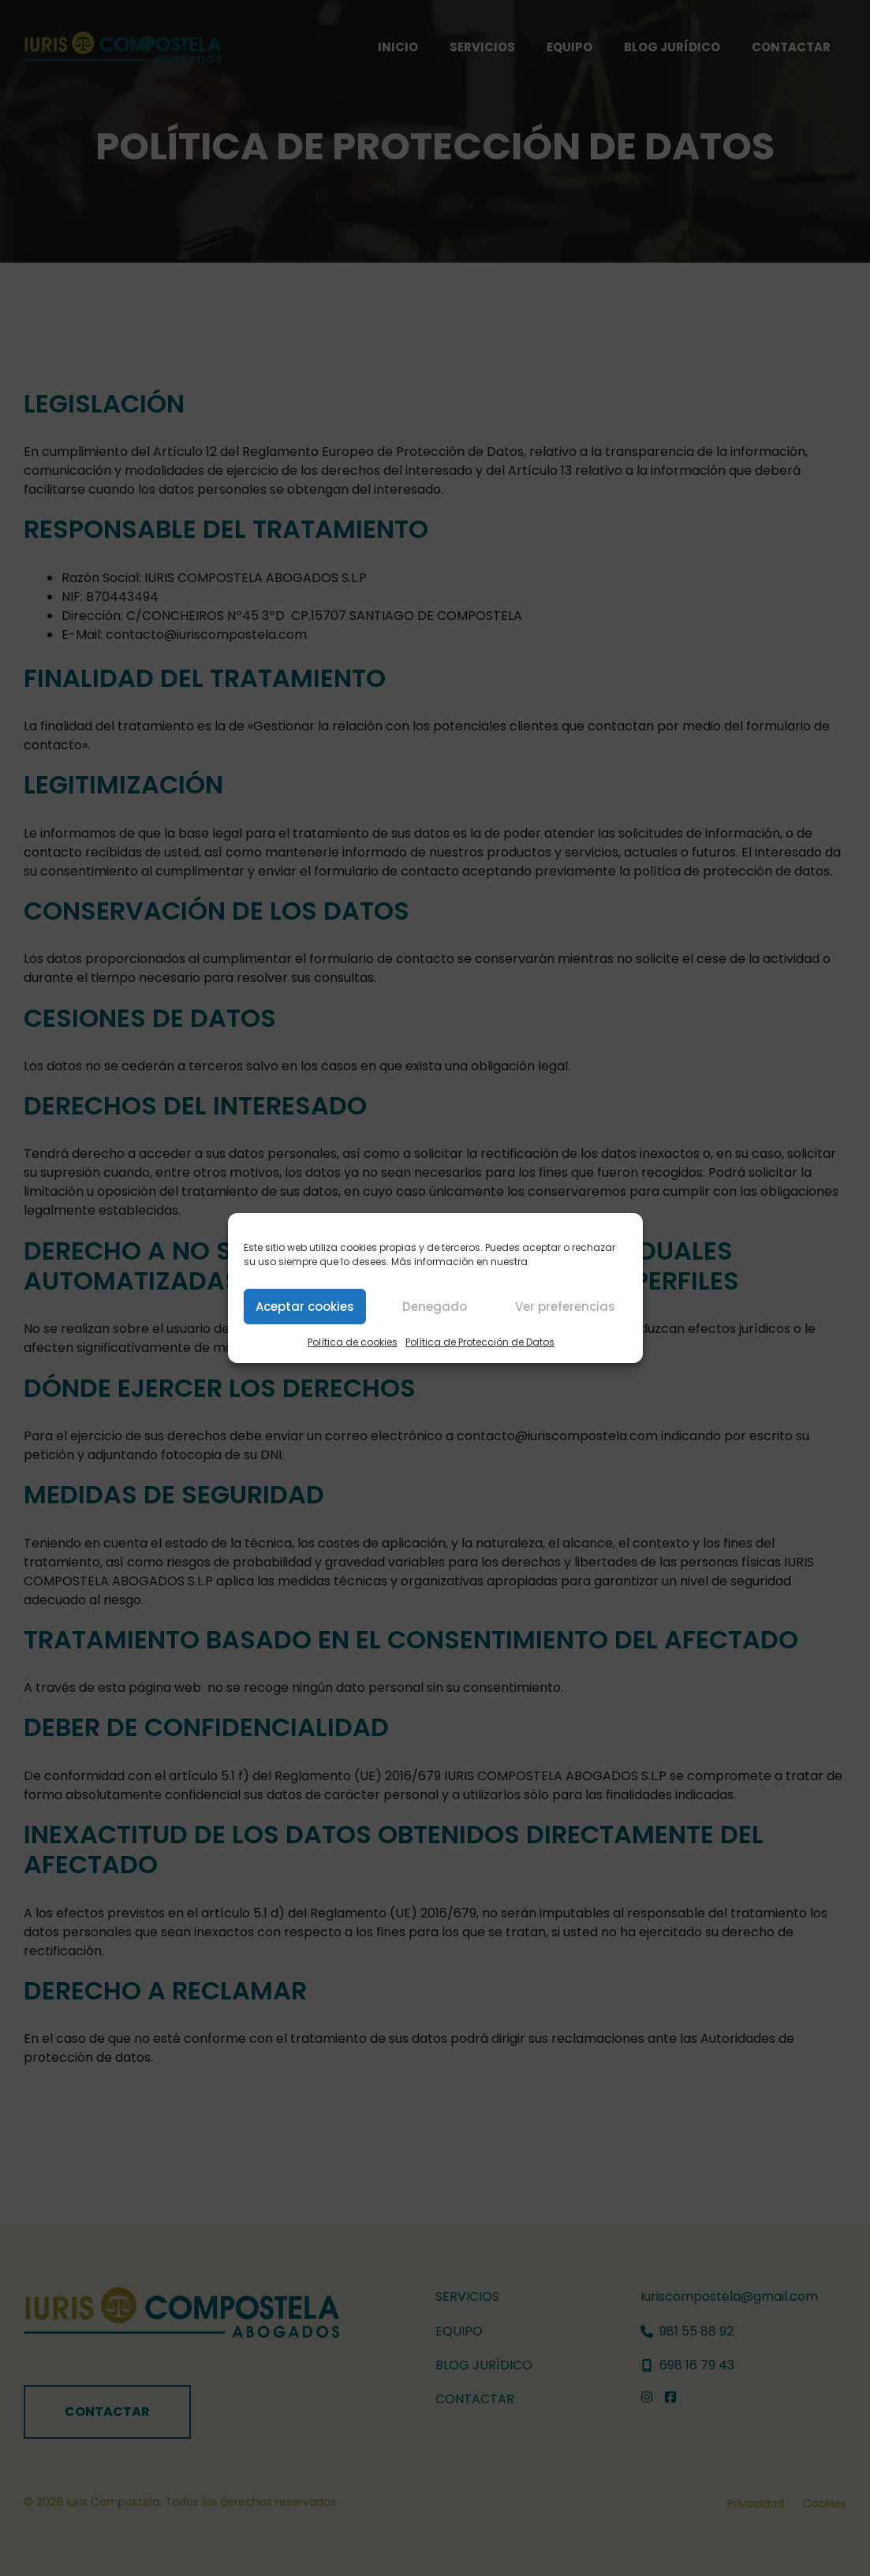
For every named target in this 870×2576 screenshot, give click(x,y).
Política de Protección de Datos (479, 1342)
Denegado (434, 1306)
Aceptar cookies (305, 1306)
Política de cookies (353, 1342)
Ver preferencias (565, 1306)
